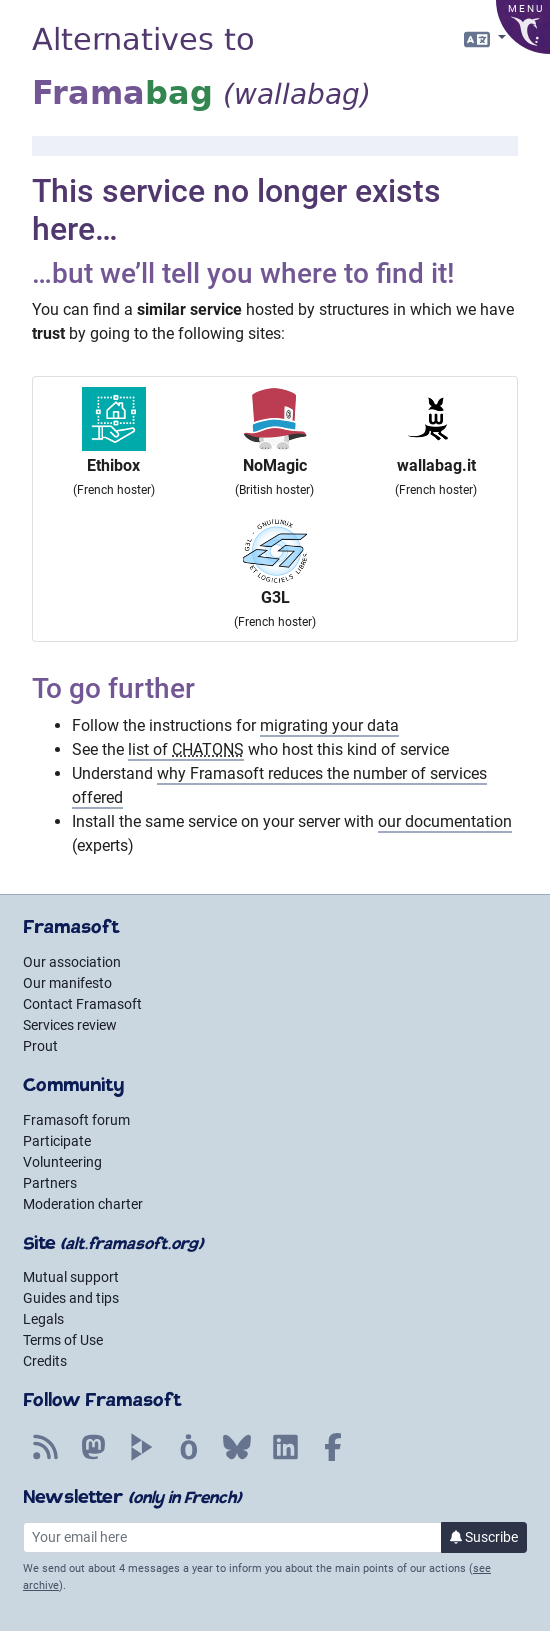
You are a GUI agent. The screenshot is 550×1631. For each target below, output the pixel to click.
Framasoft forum (76, 1120)
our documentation (445, 821)
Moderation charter (83, 1204)
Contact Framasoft (82, 1004)
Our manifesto (67, 983)
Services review (70, 1025)
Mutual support (71, 1277)
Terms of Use (63, 1340)
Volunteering (62, 1162)
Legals (43, 1319)
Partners (50, 1183)
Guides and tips (71, 1298)
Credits (45, 1361)
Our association (72, 962)
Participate (57, 1141)
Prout (40, 1046)
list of (186, 749)
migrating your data (329, 725)
